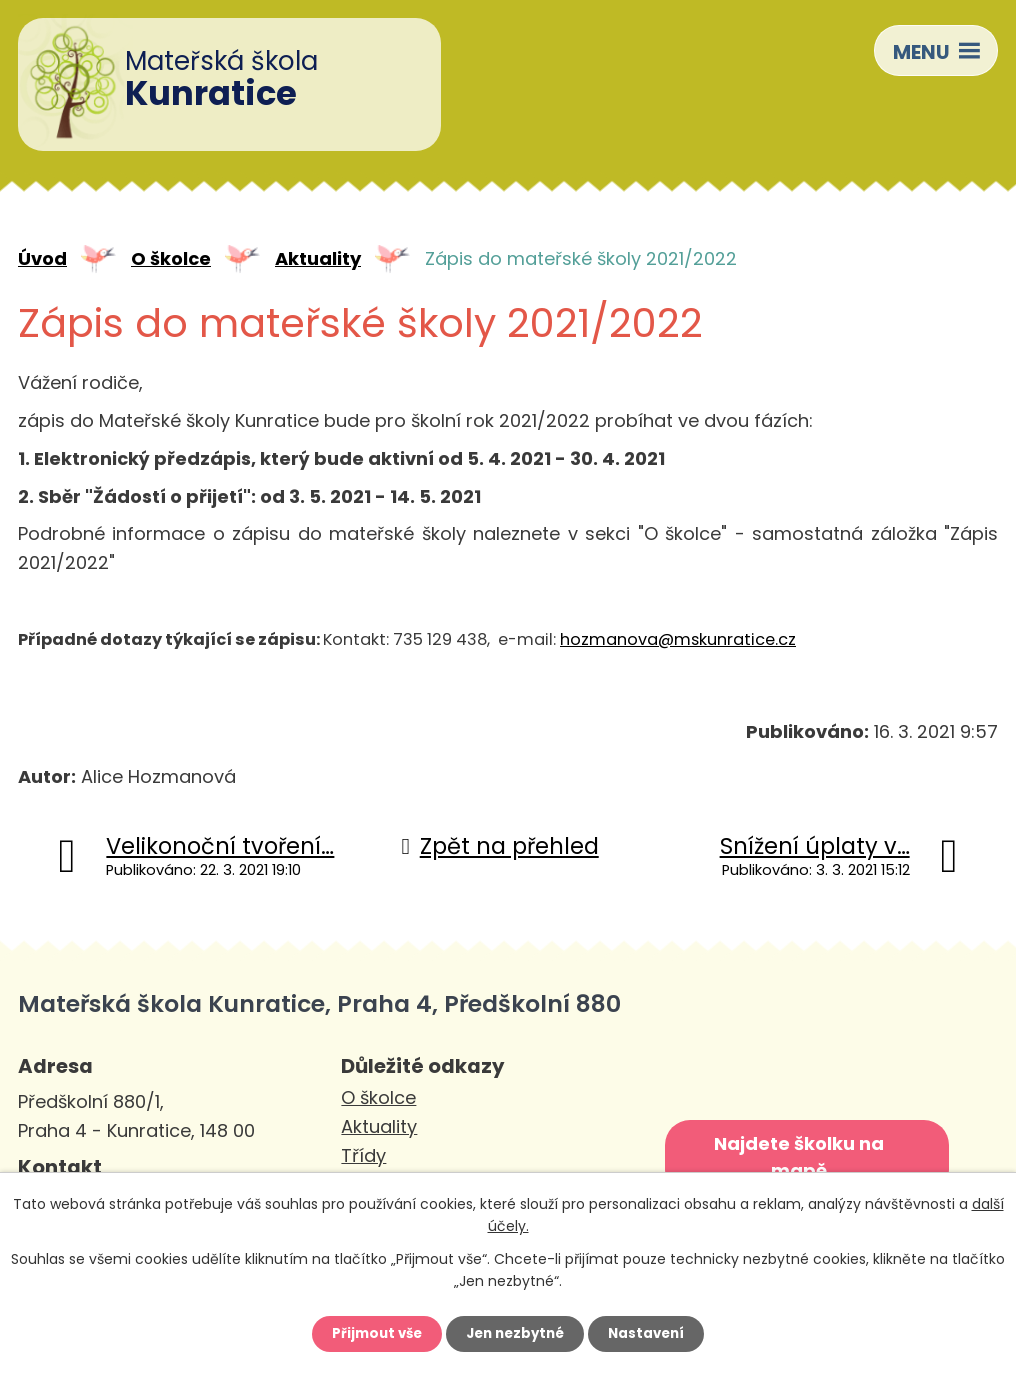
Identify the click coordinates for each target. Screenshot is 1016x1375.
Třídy (363, 1157)
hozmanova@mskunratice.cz (678, 641)
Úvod (42, 260)
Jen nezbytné (515, 1332)
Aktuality (318, 260)
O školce (171, 260)
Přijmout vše (369, 1332)
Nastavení (654, 1332)
